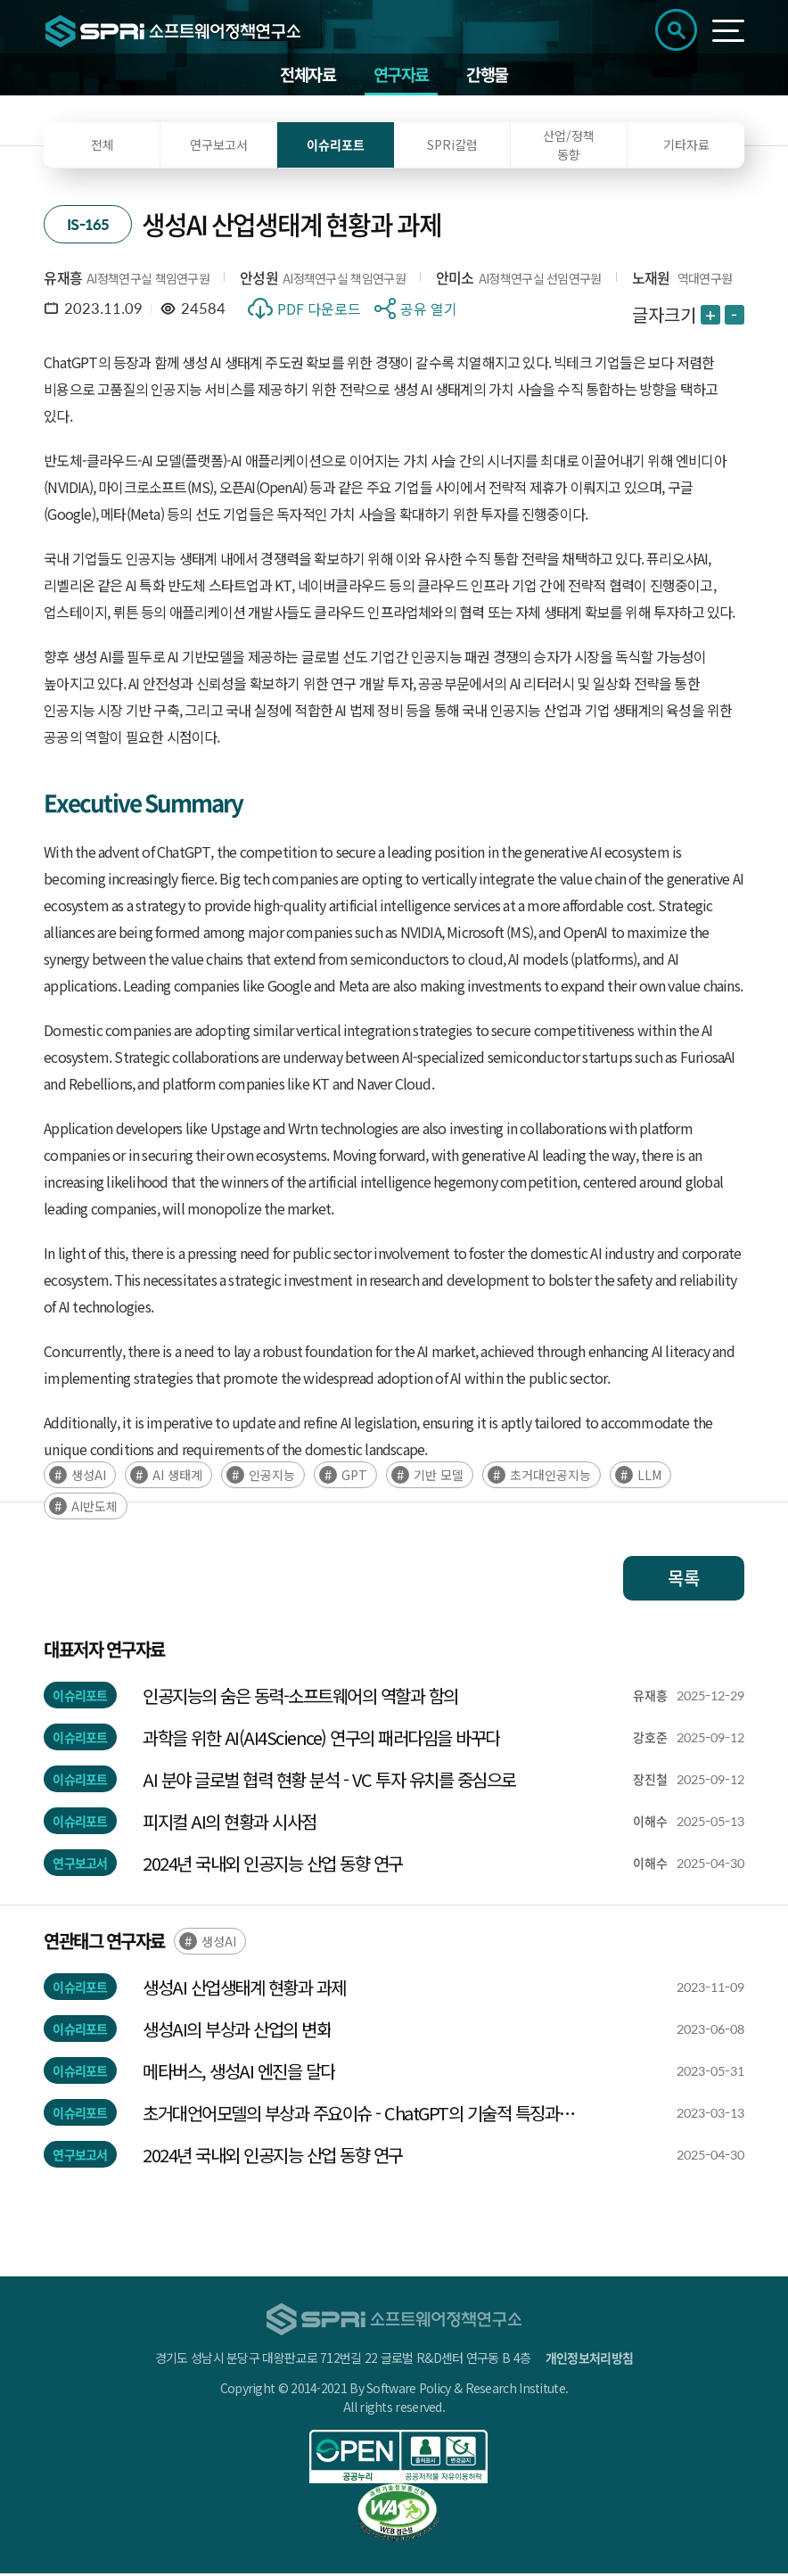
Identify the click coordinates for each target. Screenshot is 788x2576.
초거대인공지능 (550, 1477)
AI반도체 (94, 1509)
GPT (354, 1477)
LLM (649, 1477)
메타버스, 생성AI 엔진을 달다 (239, 2073)
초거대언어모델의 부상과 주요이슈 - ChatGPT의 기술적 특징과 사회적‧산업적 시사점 (351, 2116)
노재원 (651, 280)
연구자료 (401, 75)
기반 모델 (439, 1477)
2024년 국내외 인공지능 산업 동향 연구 (273, 1866)
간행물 (490, 75)
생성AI (88, 1477)
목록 (684, 1580)
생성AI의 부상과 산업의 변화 (237, 2032)
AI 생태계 (177, 1477)
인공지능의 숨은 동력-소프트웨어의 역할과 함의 (300, 1698)
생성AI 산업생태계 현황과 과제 (244, 1990)
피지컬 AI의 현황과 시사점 (229, 1824)
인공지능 (272, 1477)
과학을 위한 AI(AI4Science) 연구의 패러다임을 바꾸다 (321, 1740)
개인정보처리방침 (589, 2360)
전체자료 (304, 75)
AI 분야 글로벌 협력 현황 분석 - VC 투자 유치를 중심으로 (329, 1782)
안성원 (259, 280)
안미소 (455, 280)
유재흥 (63, 280)
